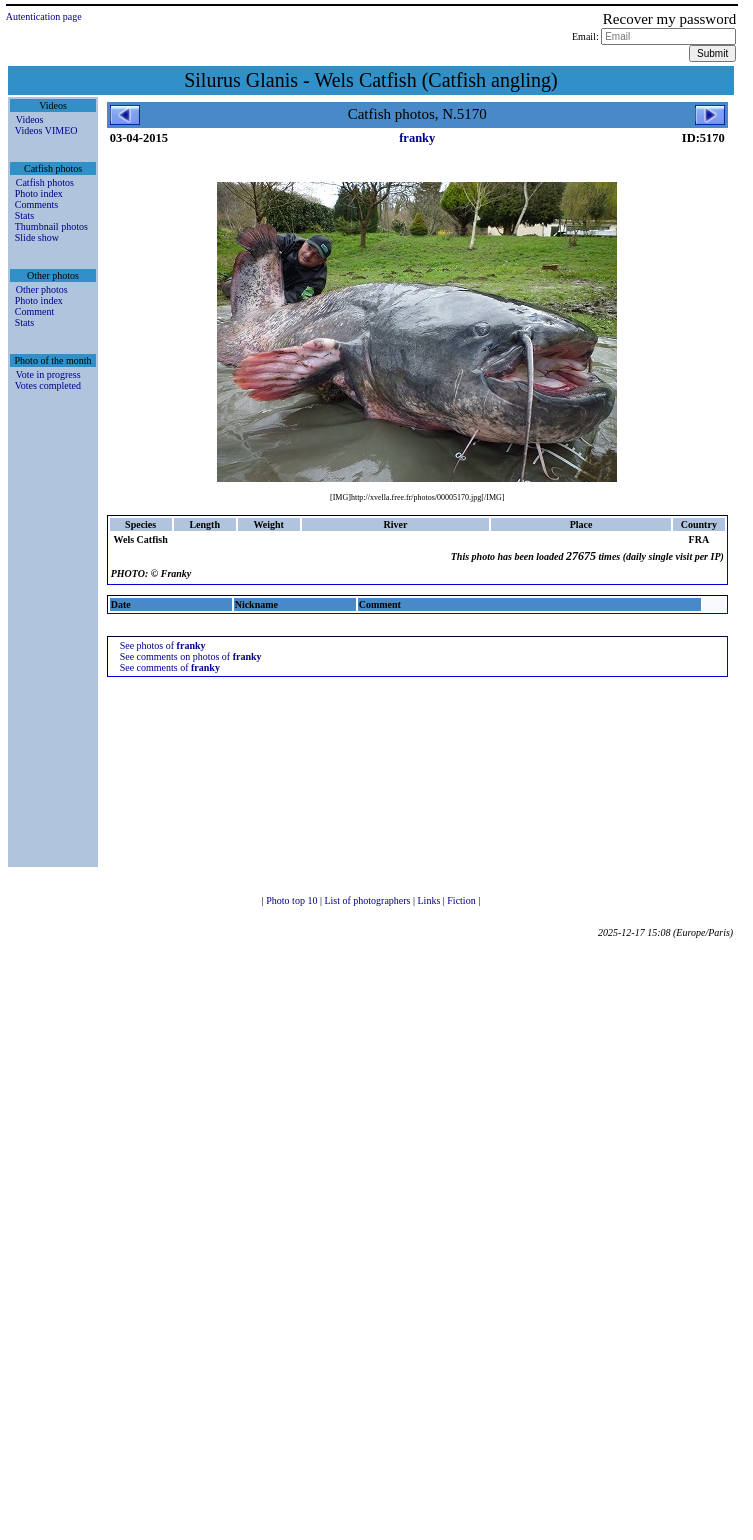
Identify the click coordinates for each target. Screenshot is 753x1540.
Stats (24, 215)
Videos (30, 119)
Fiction (462, 900)
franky (417, 138)
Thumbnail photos (51, 226)
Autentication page (44, 16)
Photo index (39, 193)
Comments (36, 204)
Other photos (42, 289)
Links (430, 900)
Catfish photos (45, 182)
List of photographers (368, 900)
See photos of (163, 645)
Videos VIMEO (46, 130)
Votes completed (48, 385)
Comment (34, 311)
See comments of (170, 667)
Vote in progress (48, 374)
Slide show (37, 237)
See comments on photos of (191, 656)
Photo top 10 (293, 900)
